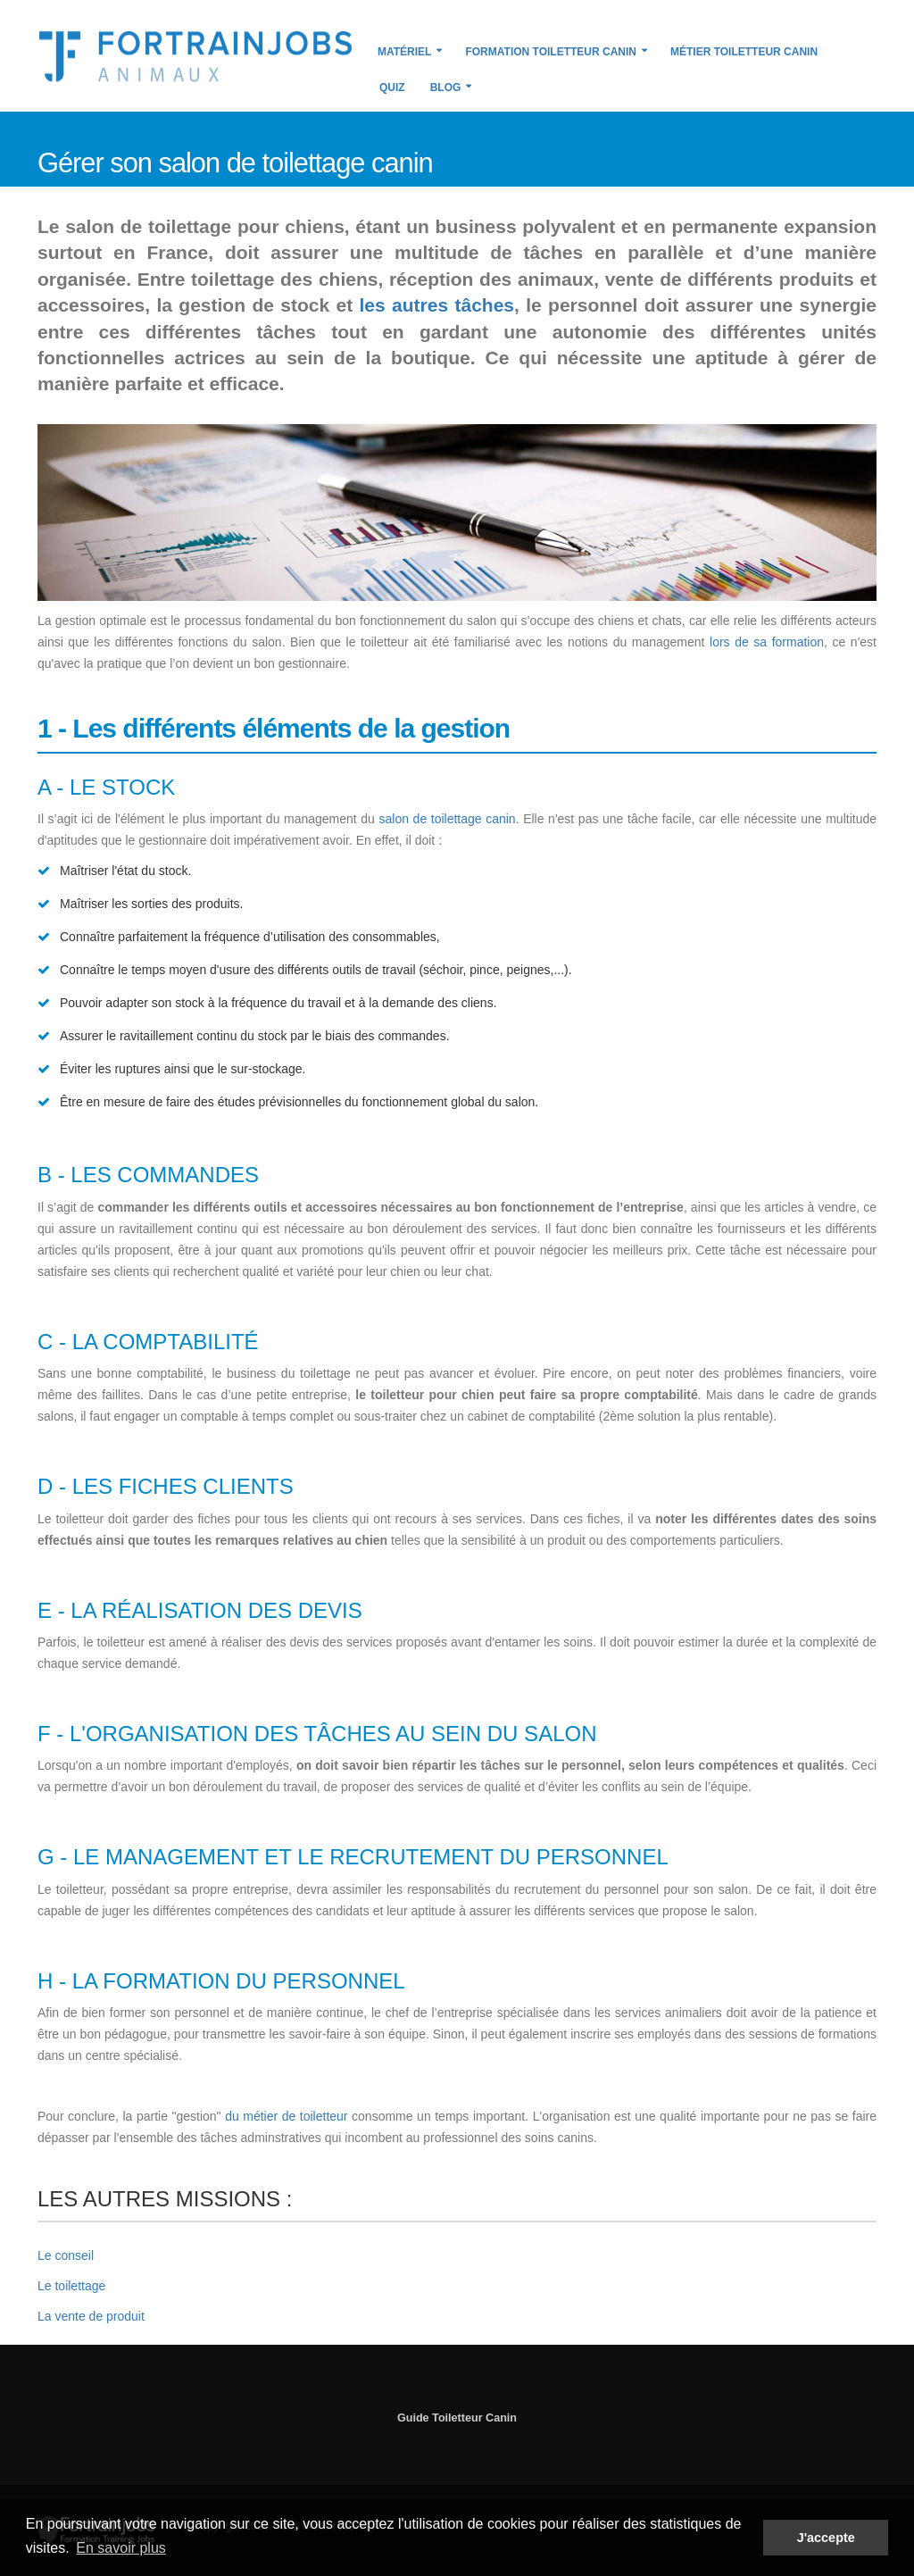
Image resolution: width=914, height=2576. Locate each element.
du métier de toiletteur (286, 2116)
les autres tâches (437, 305)
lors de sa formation (767, 642)
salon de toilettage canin (447, 819)
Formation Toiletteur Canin (550, 52)
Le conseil (65, 2255)
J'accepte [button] (826, 2537)
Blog (445, 87)
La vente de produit (91, 2316)
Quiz (392, 87)
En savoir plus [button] (121, 2547)
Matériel (404, 52)
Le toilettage (71, 2286)
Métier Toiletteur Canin (744, 52)
